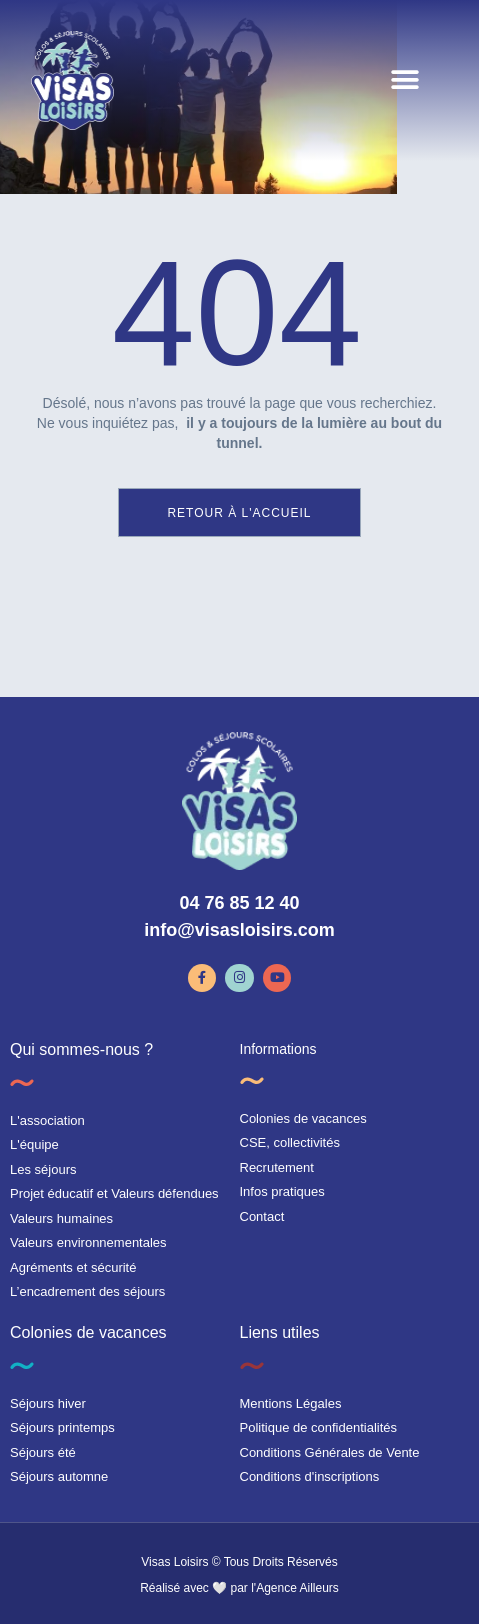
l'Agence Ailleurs (295, 1588)
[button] (404, 80)
